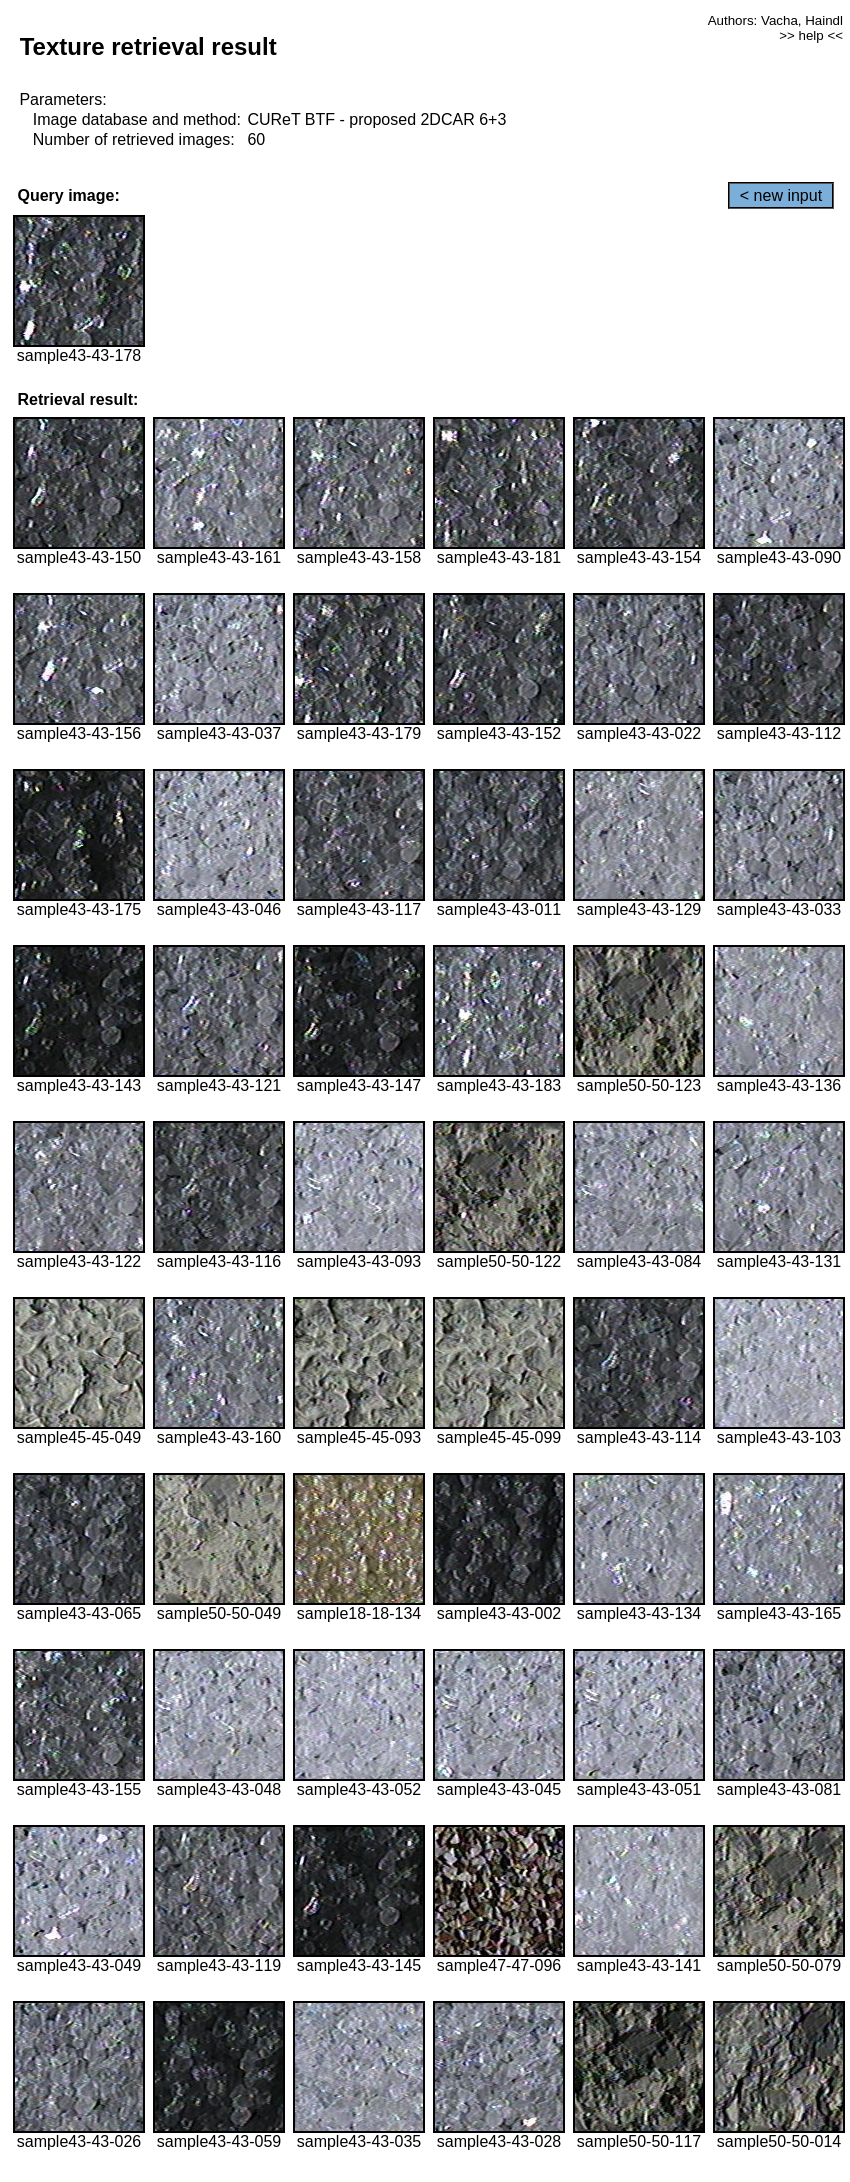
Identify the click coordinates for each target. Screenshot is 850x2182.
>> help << (811, 35)
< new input (781, 195)
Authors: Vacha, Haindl (775, 20)
